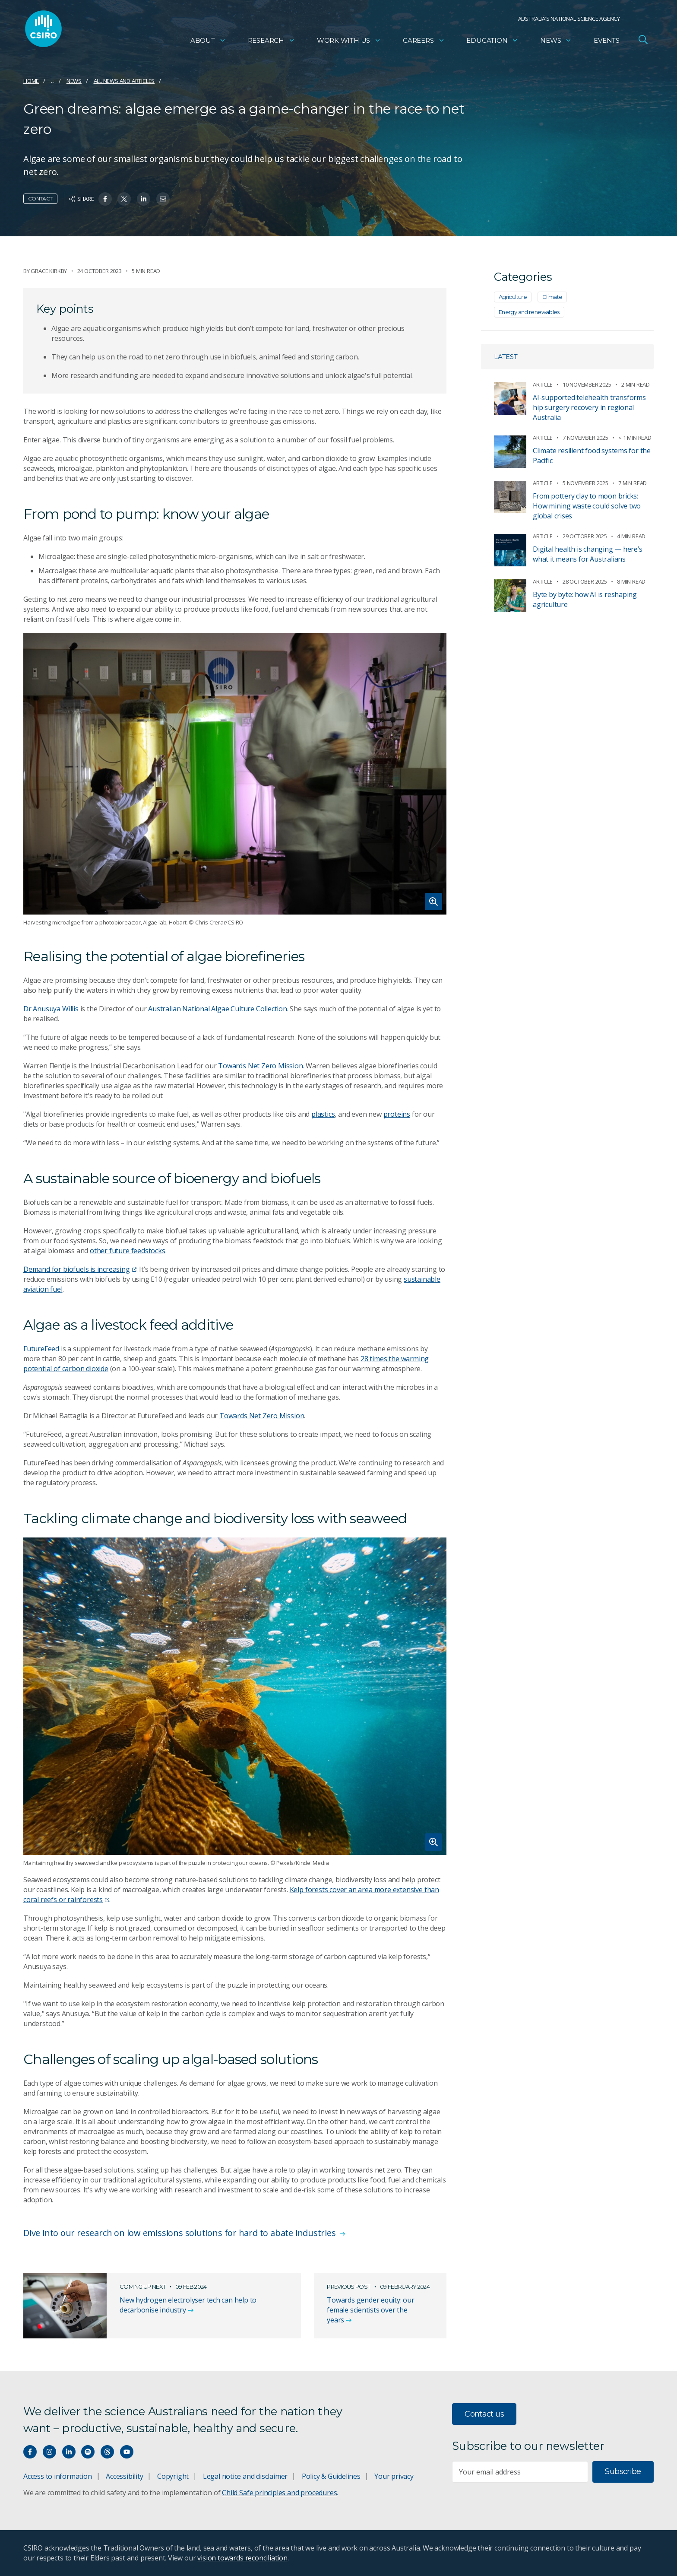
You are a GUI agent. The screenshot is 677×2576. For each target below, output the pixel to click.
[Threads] (107, 2451)
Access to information (57, 2476)
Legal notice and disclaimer (245, 2476)
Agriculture (513, 296)
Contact (40, 198)
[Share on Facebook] (105, 199)
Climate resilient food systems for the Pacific (592, 455)
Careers (424, 41)
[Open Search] (643, 40)
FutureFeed (41, 1348)
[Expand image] (234, 774)
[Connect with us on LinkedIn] (69, 2451)
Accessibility (124, 2476)
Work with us (349, 41)
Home (31, 81)
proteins (396, 1114)
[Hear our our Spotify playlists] (88, 2451)
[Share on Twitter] (124, 199)
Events (607, 41)
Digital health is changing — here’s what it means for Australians (587, 554)
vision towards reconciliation (242, 2558)
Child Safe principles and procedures (279, 2492)
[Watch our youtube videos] (126, 2451)
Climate (552, 296)
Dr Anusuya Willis (51, 1008)
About (208, 41)
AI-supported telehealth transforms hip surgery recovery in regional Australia (589, 407)
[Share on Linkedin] (143, 199)
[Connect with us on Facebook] (30, 2451)
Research (271, 41)
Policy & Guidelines (331, 2476)
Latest (506, 357)
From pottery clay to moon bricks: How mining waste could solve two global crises (587, 506)
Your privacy (393, 2476)
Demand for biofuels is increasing (79, 1269)
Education (492, 41)
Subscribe (623, 2471)
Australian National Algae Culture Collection (217, 1008)
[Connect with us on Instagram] (49, 2451)
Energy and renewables (529, 311)
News (556, 41)
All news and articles (124, 81)
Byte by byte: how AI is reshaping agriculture (585, 599)
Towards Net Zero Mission (260, 1065)
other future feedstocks (127, 1250)
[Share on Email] (163, 199)
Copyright (173, 2476)
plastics (323, 1114)
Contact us (484, 2414)
